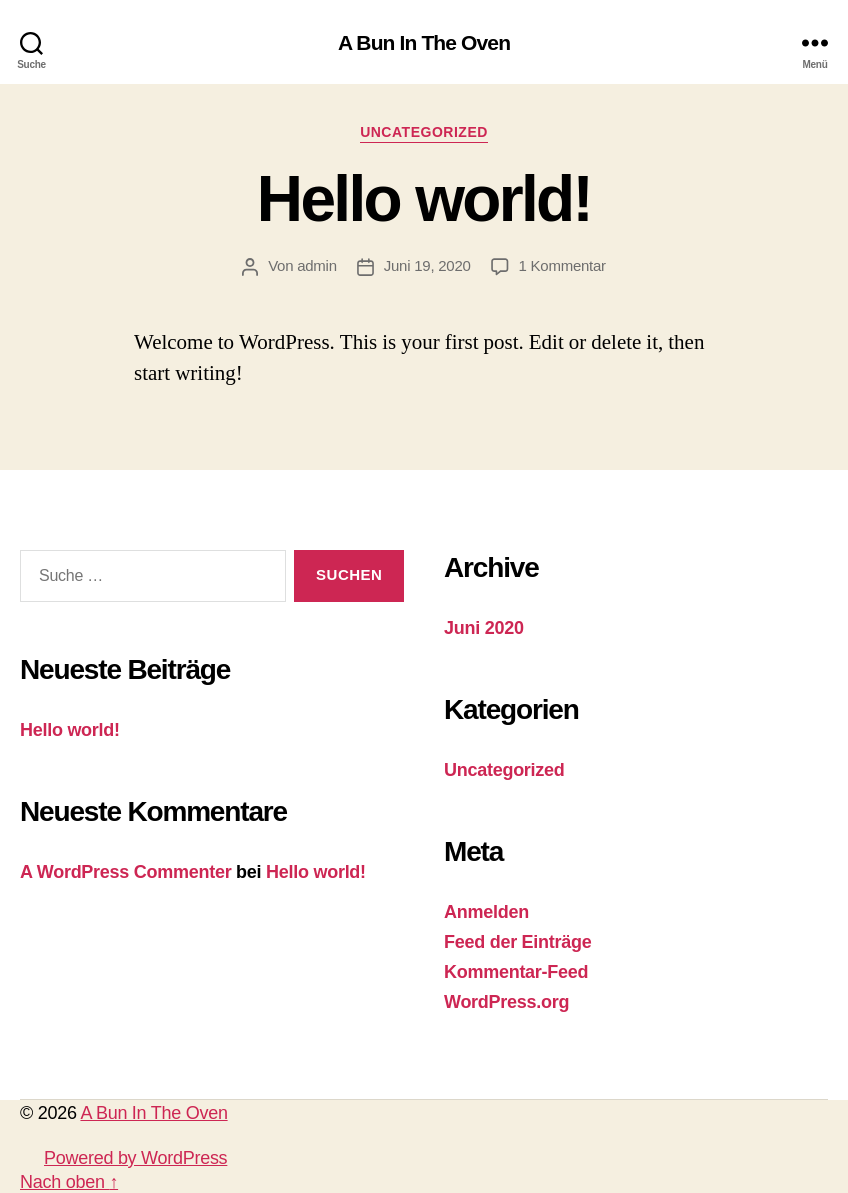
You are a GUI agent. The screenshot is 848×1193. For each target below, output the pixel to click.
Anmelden (486, 912)
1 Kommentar (562, 265)
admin (317, 265)
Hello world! (424, 199)
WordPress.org (506, 1002)
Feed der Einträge (517, 942)
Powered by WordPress (135, 1158)
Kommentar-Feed (516, 972)
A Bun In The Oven (424, 42)
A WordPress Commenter (125, 872)
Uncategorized (424, 132)
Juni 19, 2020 (427, 265)
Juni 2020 (484, 628)
